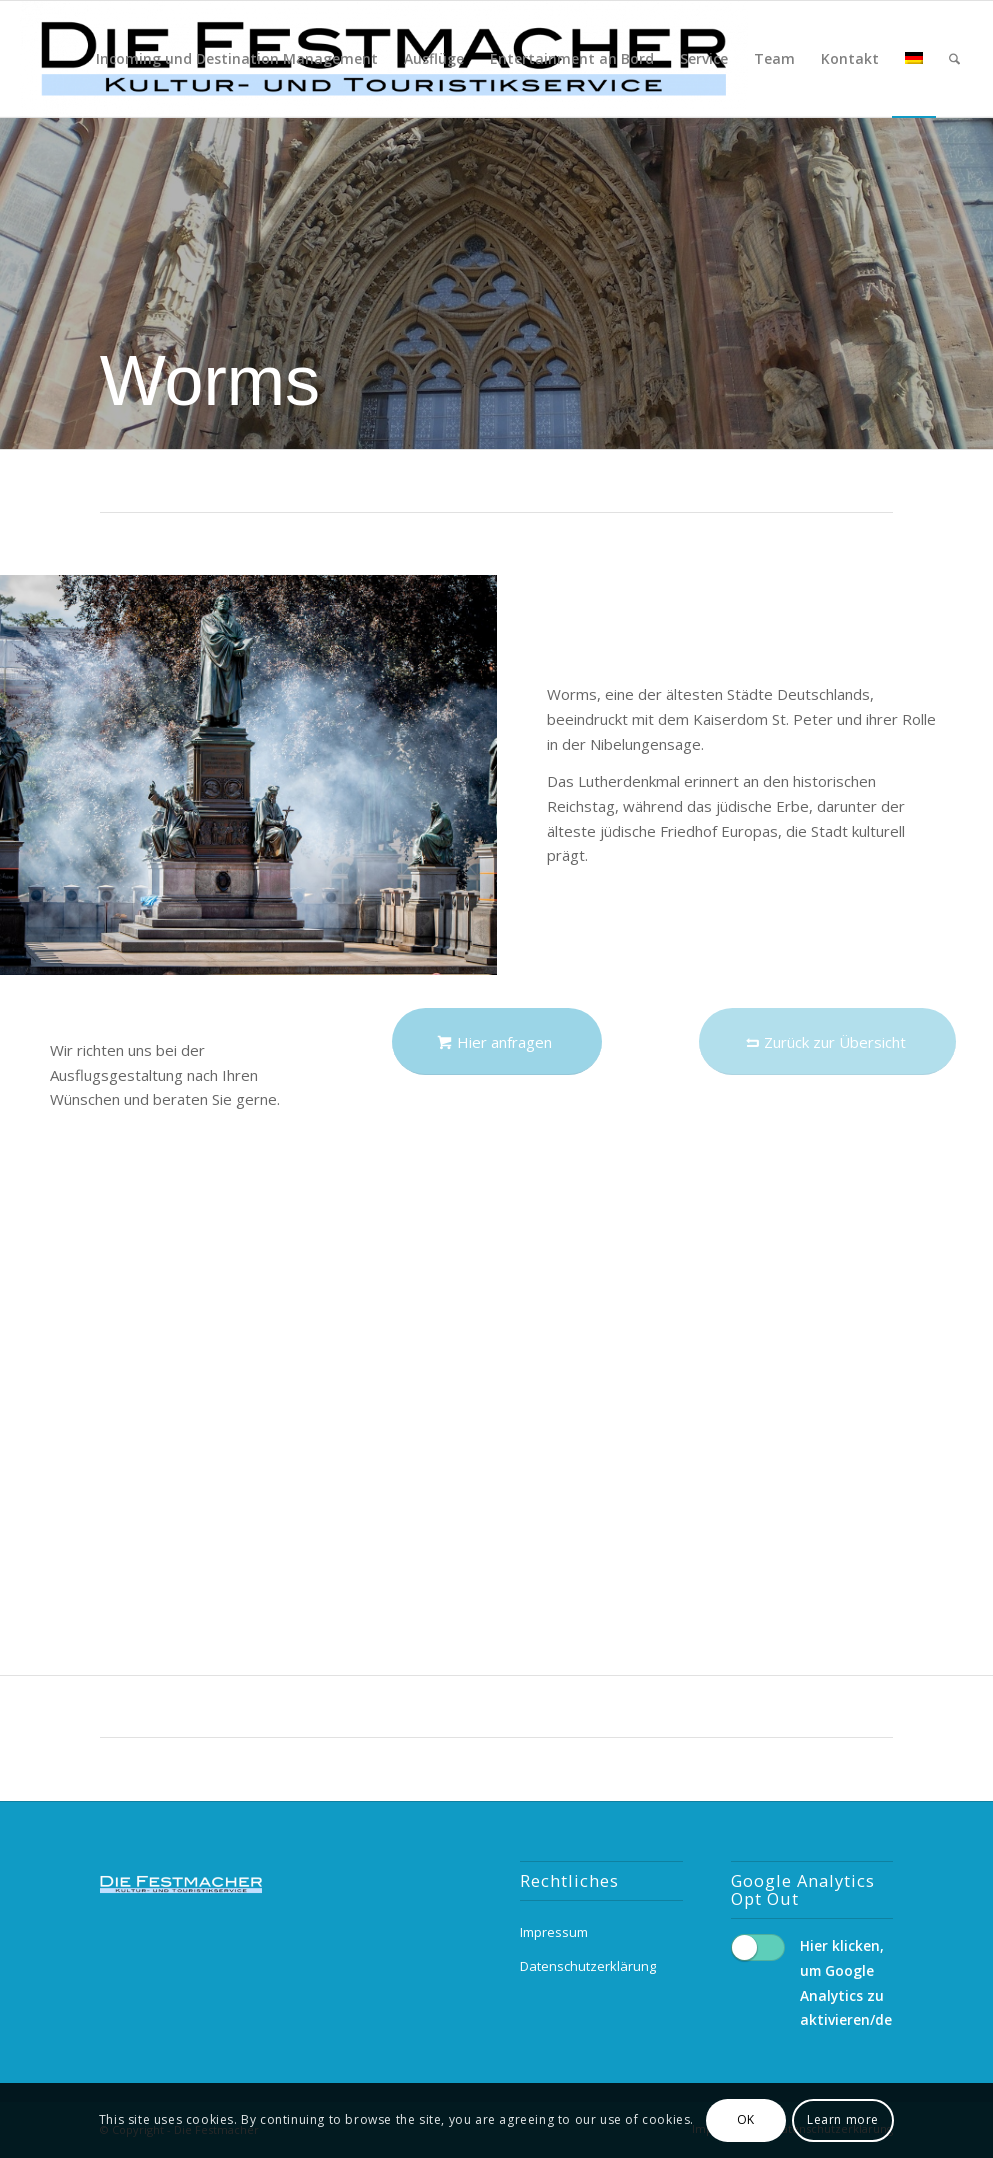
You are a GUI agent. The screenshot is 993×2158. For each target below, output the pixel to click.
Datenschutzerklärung (588, 1966)
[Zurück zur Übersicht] (827, 1041)
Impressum (554, 1932)
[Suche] (954, 59)
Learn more (843, 2119)
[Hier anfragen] (497, 1041)
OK (746, 2119)
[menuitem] (237, 59)
